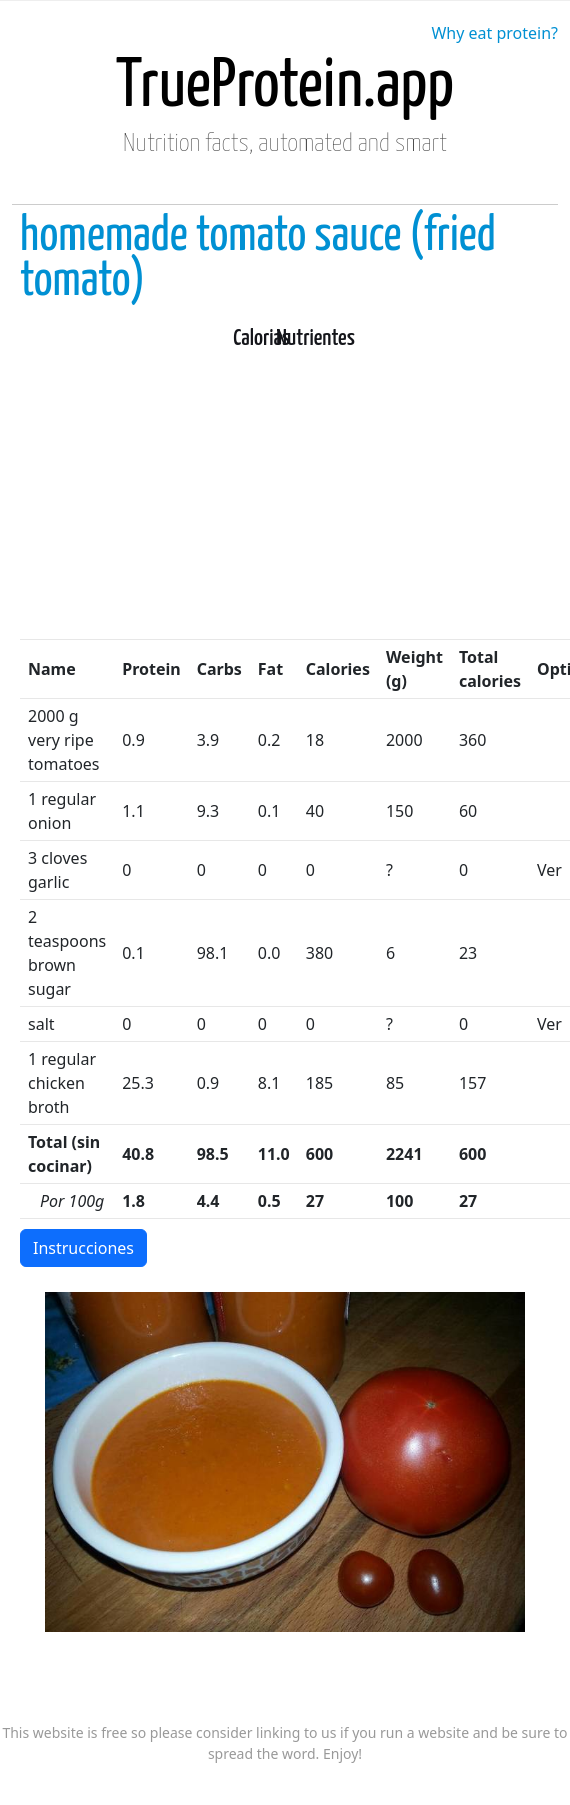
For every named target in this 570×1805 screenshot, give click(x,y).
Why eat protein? (494, 33)
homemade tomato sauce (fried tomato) (258, 259)
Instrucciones (83, 1248)
